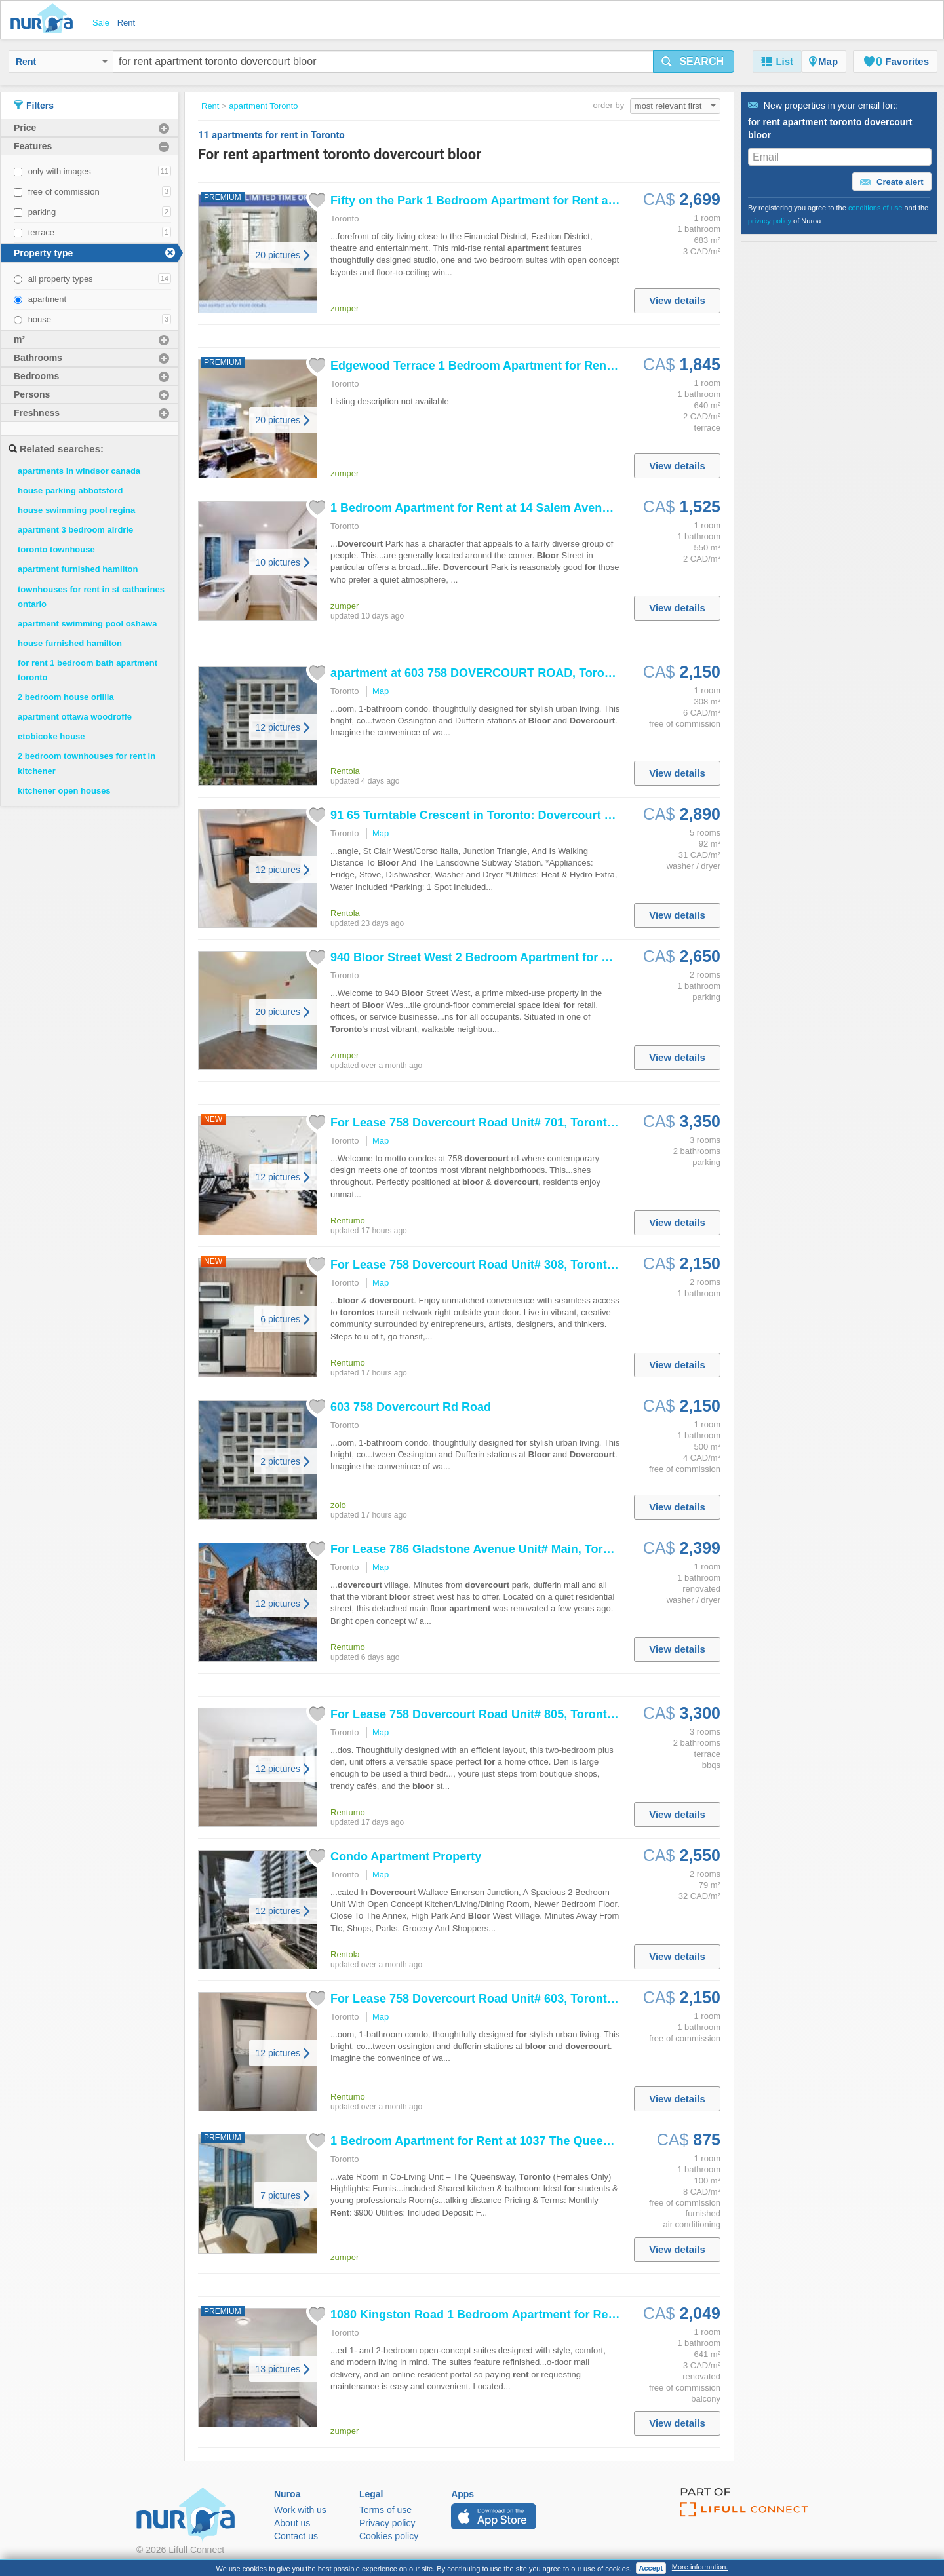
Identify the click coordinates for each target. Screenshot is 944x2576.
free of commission (64, 192)
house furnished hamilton (70, 643)
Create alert (891, 182)
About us (292, 2523)
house (39, 319)
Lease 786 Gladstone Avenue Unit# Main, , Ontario (503, 1549)
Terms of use (385, 2510)
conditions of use (875, 208)
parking (42, 212)
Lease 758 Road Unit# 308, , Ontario (496, 1264)
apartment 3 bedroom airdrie (75, 530)
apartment (47, 299)
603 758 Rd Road (410, 1406)
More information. (700, 2567)
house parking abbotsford (70, 490)
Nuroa (44, 19)
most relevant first (675, 106)
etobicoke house (51, 736)
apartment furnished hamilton (78, 569)
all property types (60, 279)
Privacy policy (387, 2523)
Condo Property (405, 1856)
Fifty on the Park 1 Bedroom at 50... (484, 200)
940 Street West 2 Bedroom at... (490, 957)
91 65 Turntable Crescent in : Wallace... (494, 815)
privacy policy (769, 221)
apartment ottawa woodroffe (75, 716)
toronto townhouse (56, 549)
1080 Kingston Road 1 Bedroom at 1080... (501, 2314)
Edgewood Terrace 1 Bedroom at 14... (490, 365)
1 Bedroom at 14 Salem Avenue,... (479, 507)
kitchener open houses (64, 791)
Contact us (296, 2536)
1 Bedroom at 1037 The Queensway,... (490, 2140)
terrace (41, 232)
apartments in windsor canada (79, 471)
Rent (62, 61)
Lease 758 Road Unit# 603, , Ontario (496, 1998)
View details (677, 300)
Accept (651, 2568)
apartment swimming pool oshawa (87, 623)
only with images (59, 171)
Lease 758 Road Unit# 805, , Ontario (496, 1714)
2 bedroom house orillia (66, 697)
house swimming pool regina (76, 510)
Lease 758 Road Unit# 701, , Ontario (496, 1122)
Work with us (300, 2510)
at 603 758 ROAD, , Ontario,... (507, 673)
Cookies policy (388, 2536)
